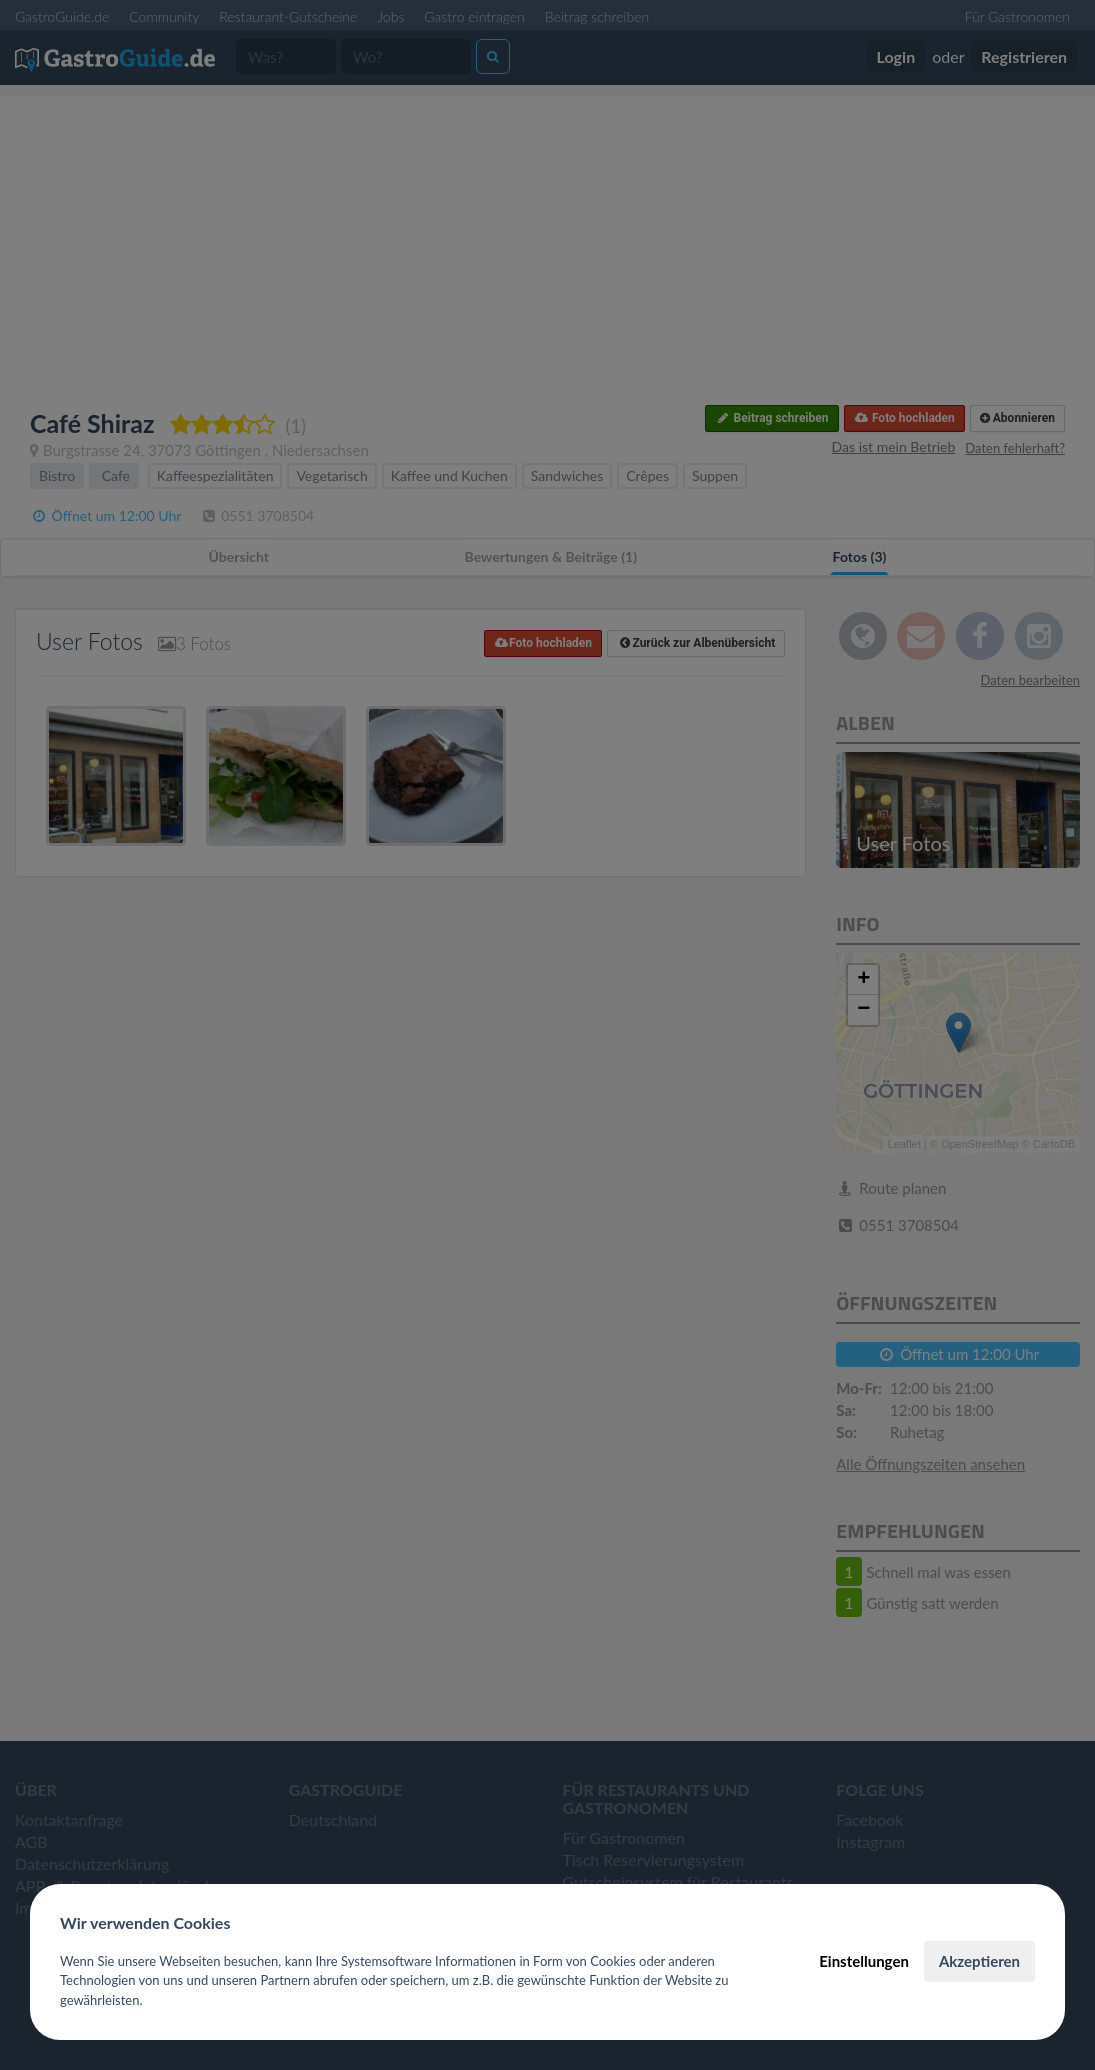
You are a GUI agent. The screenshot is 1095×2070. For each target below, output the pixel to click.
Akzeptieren (979, 1961)
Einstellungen (864, 1961)
